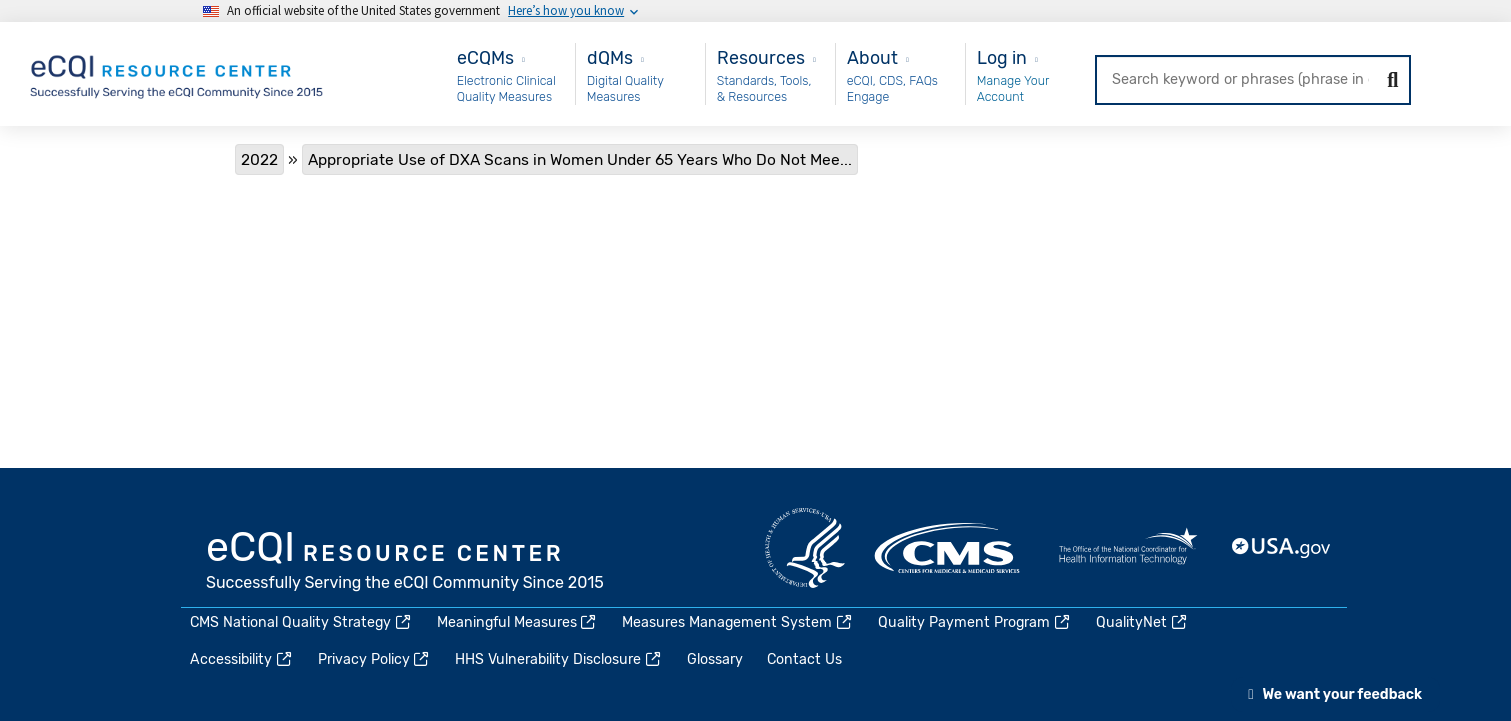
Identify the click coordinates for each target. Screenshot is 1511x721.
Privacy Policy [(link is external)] (375, 659)
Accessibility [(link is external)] (242, 659)
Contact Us (804, 659)
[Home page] (178, 72)
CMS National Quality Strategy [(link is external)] (301, 622)
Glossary (715, 659)
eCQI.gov (406, 563)
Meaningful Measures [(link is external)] (518, 622)
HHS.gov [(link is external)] (805, 548)
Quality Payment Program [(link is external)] (975, 622)
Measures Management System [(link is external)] (738, 622)
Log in (1002, 57)
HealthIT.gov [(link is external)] (1128, 548)
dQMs (610, 57)
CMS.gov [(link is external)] (949, 548)
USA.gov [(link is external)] (1282, 548)
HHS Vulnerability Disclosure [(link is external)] (559, 659)
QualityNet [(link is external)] (1142, 622)
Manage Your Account (1013, 88)
